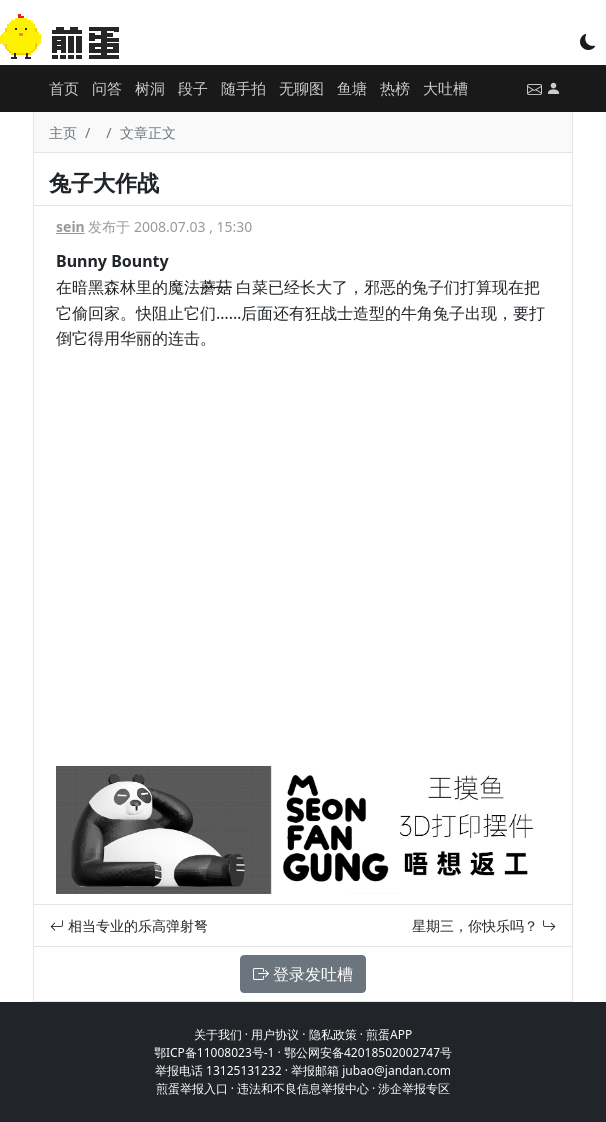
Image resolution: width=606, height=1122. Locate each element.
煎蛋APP (389, 1034)
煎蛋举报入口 (192, 1088)
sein (70, 226)
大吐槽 (445, 88)
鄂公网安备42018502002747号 (368, 1052)
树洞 (150, 88)
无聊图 (301, 88)
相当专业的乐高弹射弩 (129, 925)
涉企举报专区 (414, 1088)
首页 (64, 88)
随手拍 (243, 88)
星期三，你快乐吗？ (484, 925)
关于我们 (218, 1034)
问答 (107, 88)
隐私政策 (333, 1034)
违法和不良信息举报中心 (303, 1088)
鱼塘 (352, 88)
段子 (193, 88)
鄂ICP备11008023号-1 (214, 1052)
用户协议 (275, 1034)
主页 (63, 132)
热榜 (395, 88)
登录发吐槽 (303, 974)
